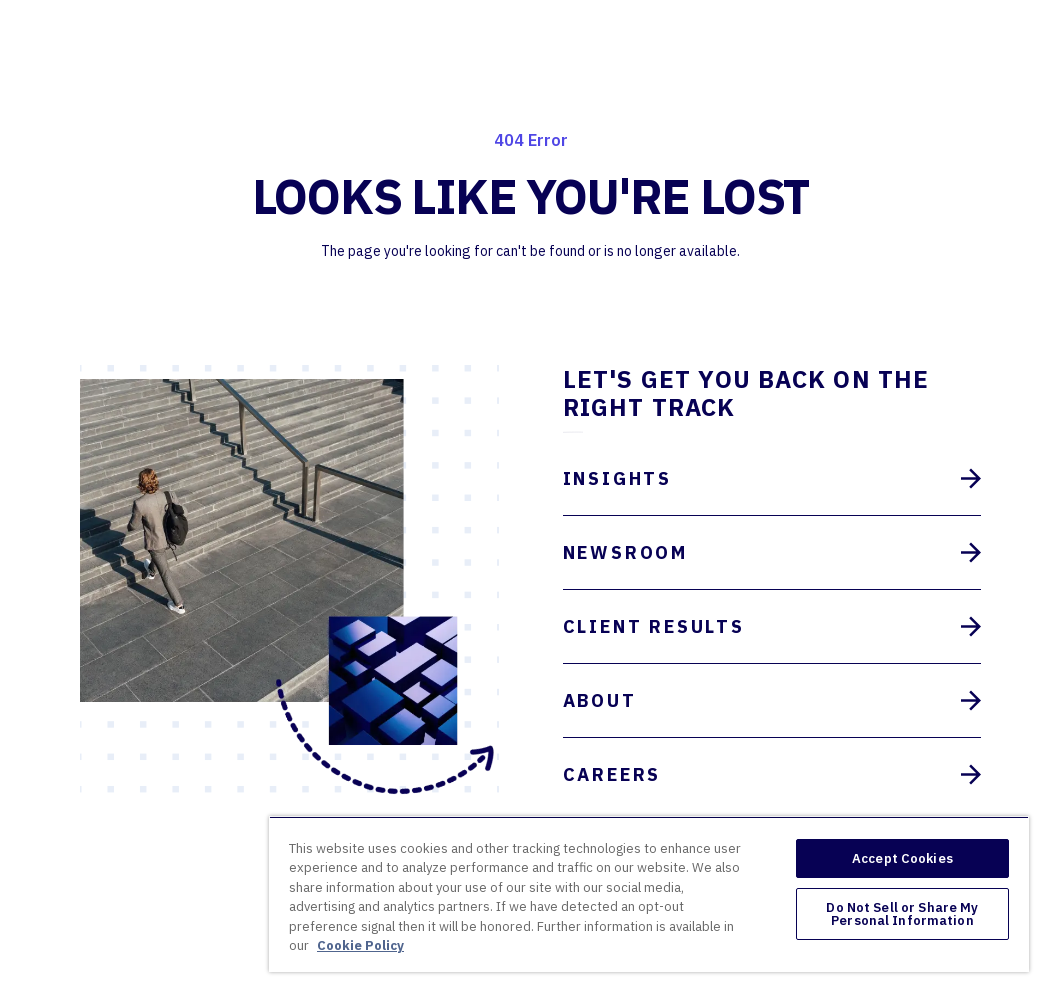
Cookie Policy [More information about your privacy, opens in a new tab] (360, 945)
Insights (772, 478)
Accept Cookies (902, 858)
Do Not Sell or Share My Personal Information (902, 914)
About (772, 700)
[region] (649, 894)
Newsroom (772, 552)
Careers (772, 774)
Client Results (772, 626)
